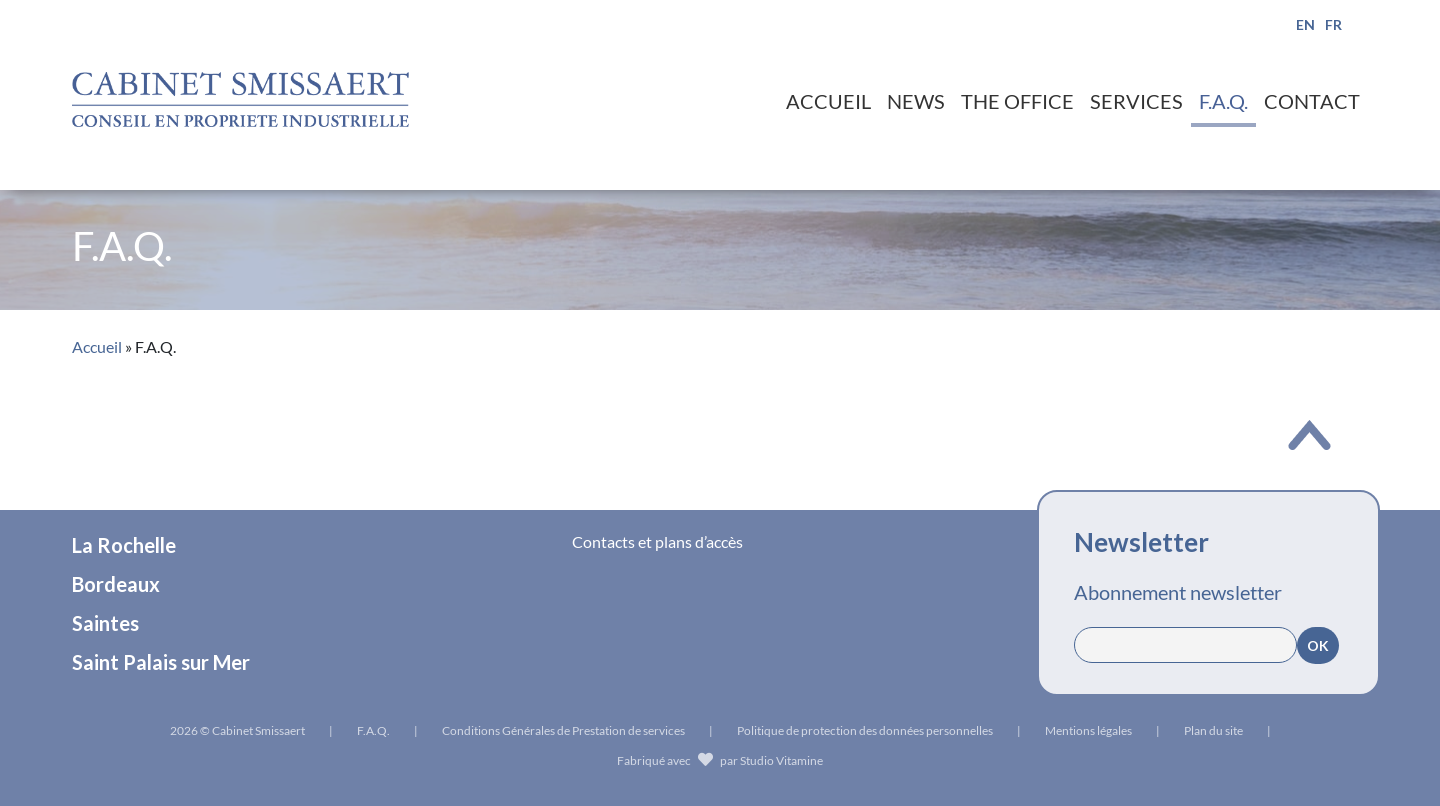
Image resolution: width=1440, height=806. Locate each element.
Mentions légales (1088, 730)
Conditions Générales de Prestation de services (563, 730)
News (916, 101)
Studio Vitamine (781, 760)
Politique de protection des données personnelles (865, 730)
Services (1136, 101)
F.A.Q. (1223, 101)
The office (1017, 101)
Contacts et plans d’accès (657, 541)
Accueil (828, 101)
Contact (1312, 101)
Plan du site (1213, 730)
